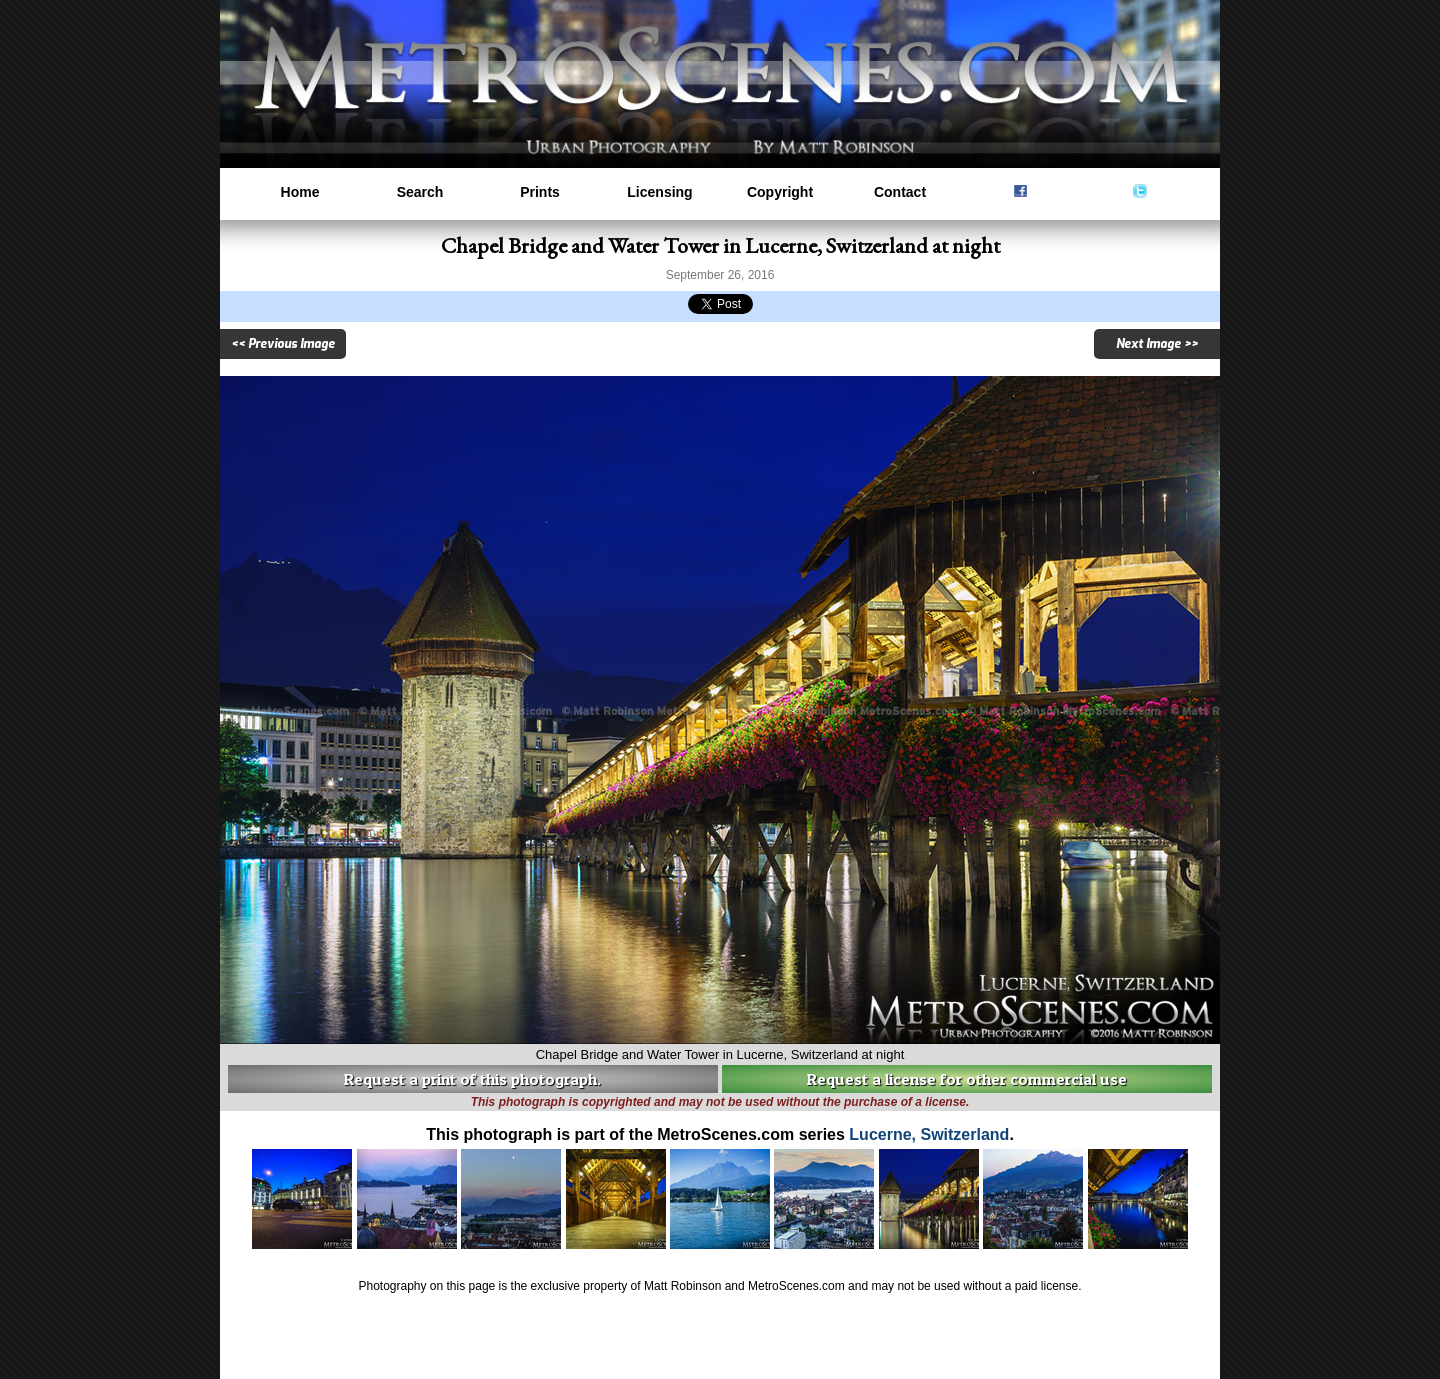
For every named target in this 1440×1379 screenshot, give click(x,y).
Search (420, 192)
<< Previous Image (283, 344)
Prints (540, 192)
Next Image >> (1157, 344)
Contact (900, 192)
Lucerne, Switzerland (929, 1134)
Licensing (659, 192)
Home (300, 192)
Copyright (780, 192)
